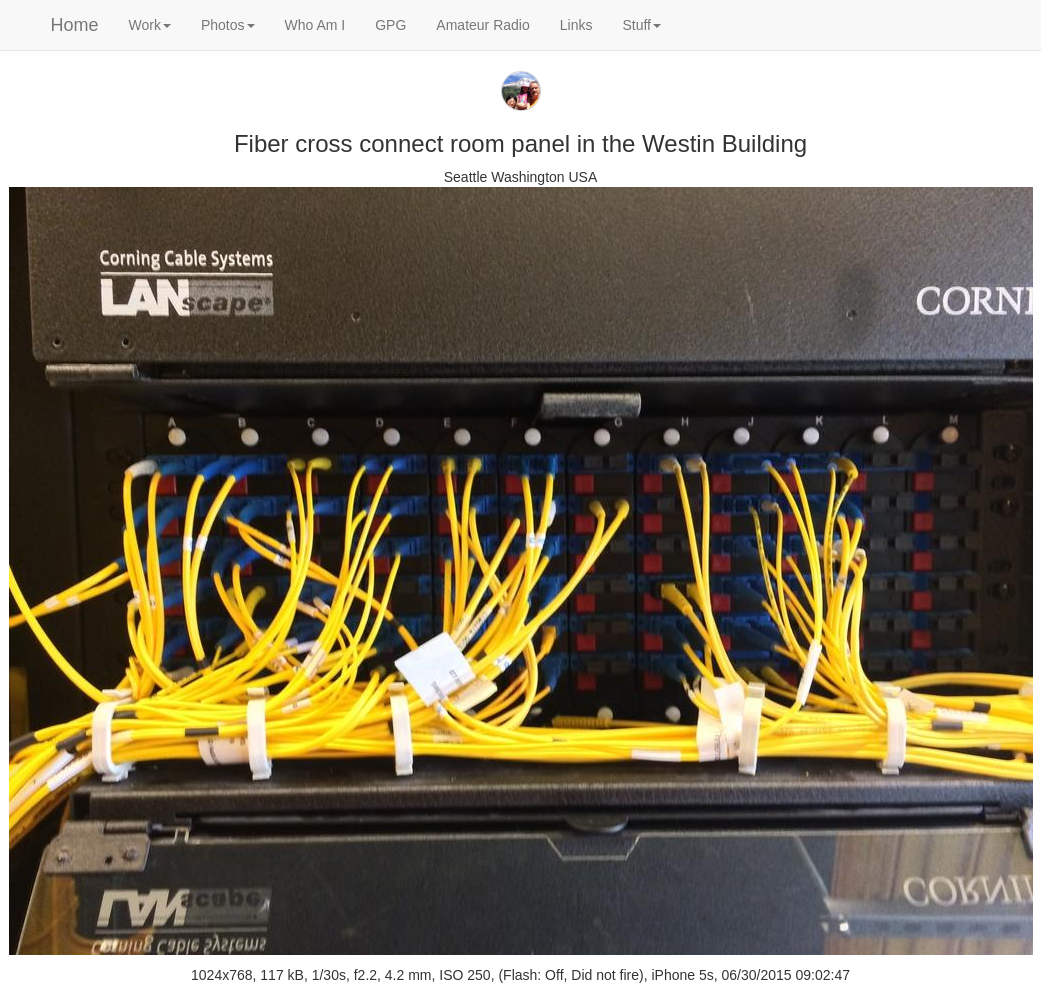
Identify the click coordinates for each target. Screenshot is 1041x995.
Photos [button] (228, 25)
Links (576, 25)
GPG (390, 25)
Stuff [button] (641, 25)
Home (75, 25)
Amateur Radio (482, 25)
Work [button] (150, 25)
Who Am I (315, 25)
